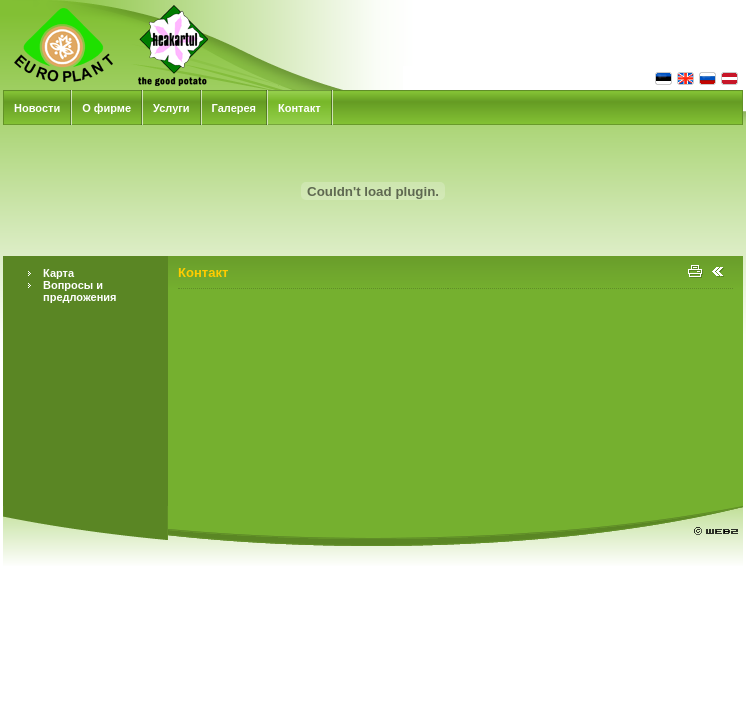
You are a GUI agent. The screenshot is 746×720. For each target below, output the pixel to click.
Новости (37, 108)
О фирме (106, 108)
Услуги (171, 108)
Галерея (234, 108)
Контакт (299, 108)
